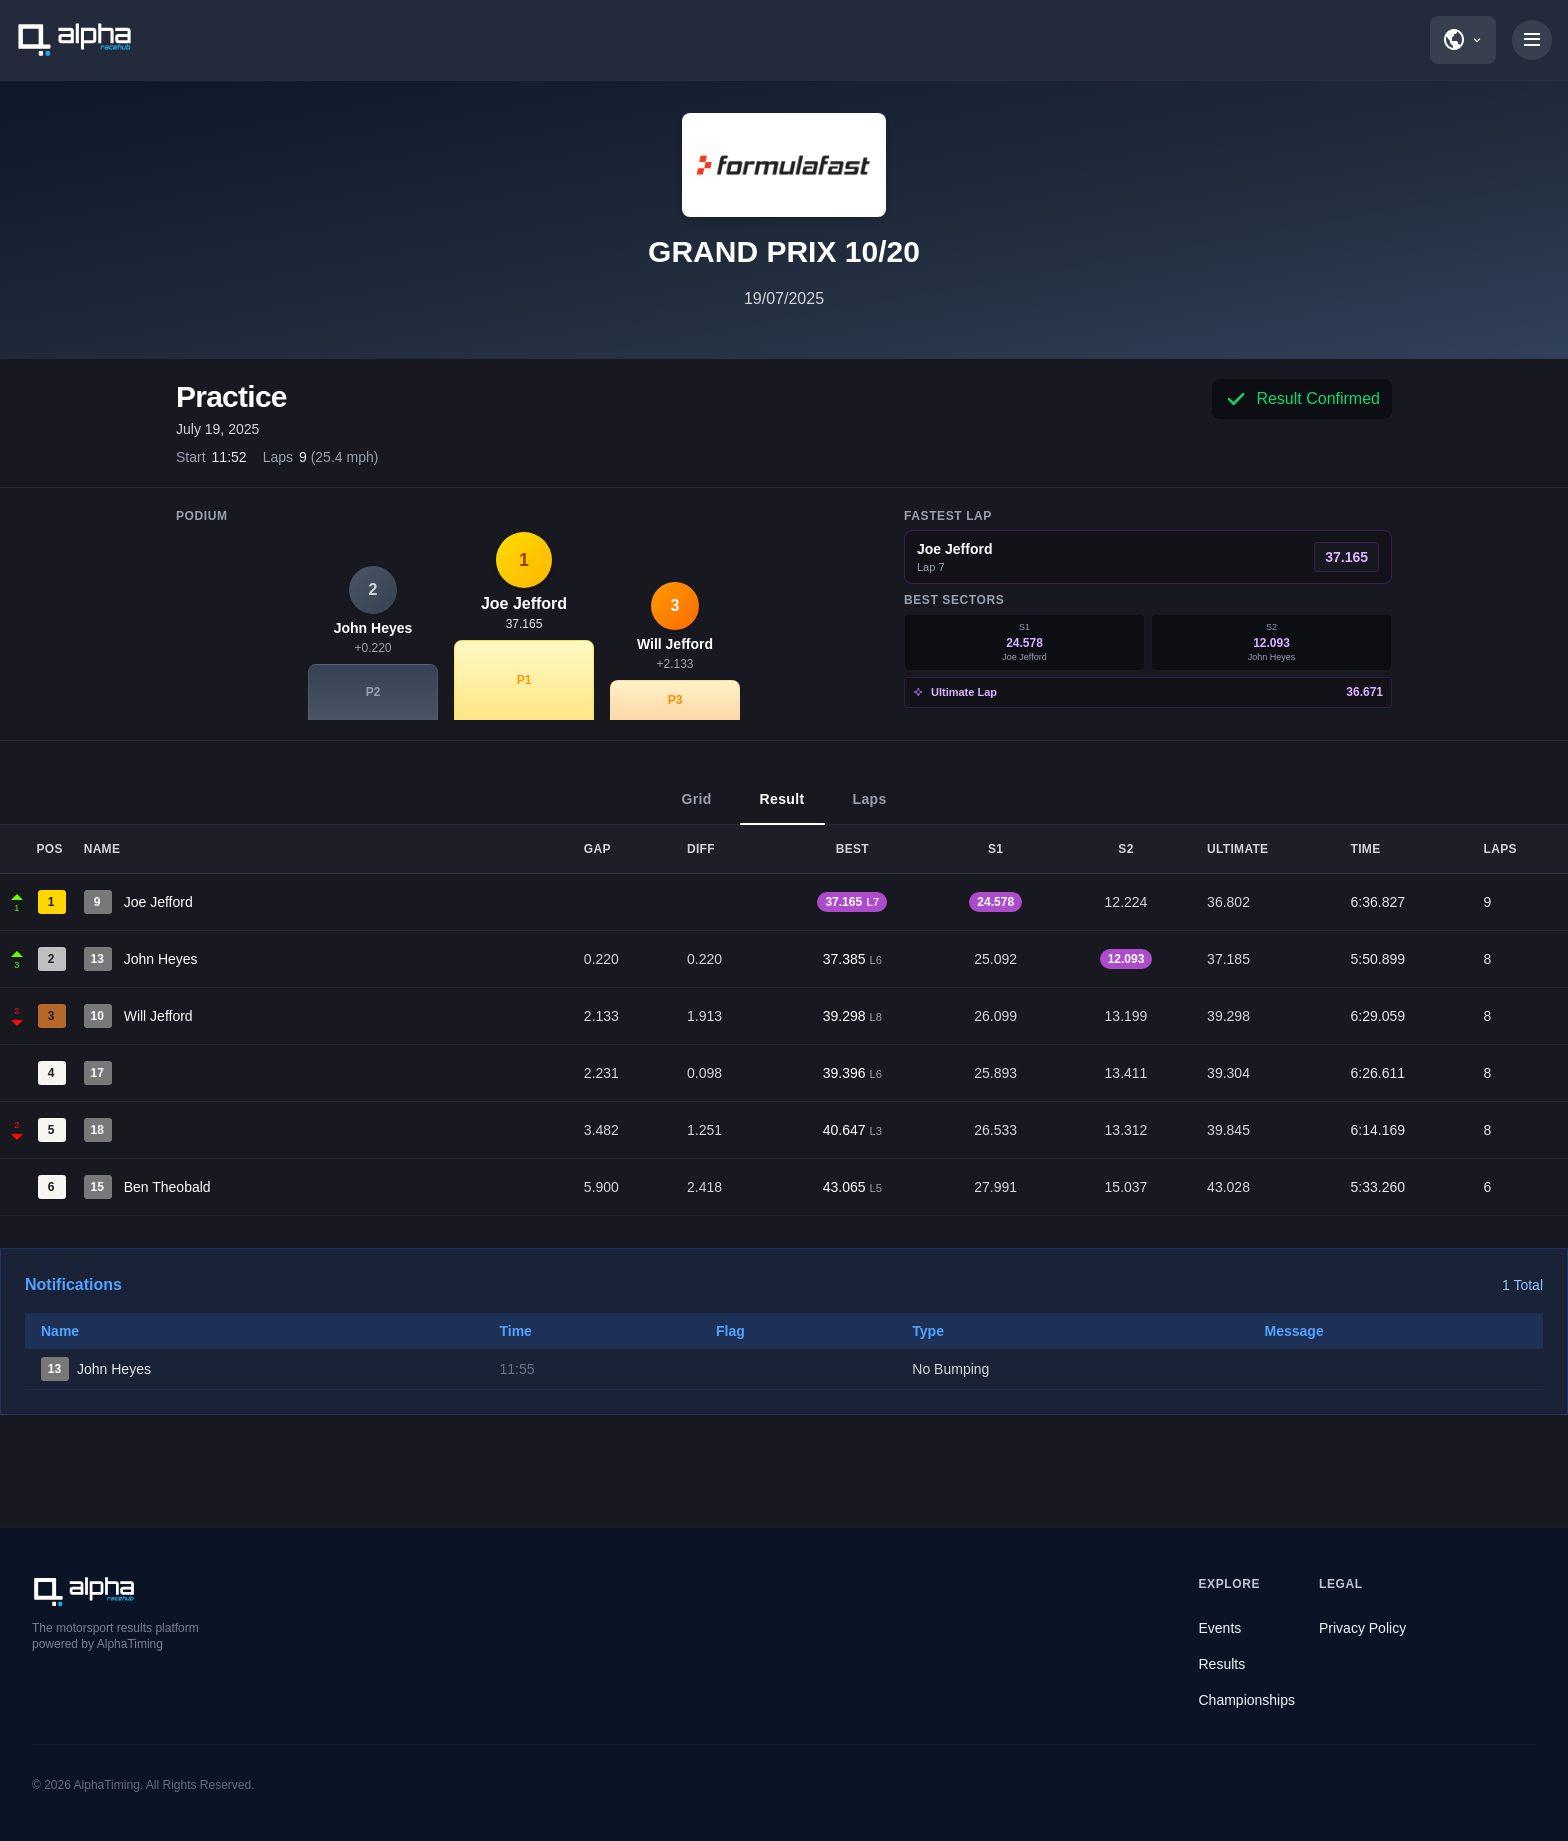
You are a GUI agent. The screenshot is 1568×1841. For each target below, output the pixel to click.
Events (1220, 1628)
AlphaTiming (107, 1785)
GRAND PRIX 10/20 (784, 251)
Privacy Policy (1362, 1628)
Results (1222, 1664)
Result (782, 808)
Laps (870, 808)
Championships (1247, 1700)
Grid (696, 808)
